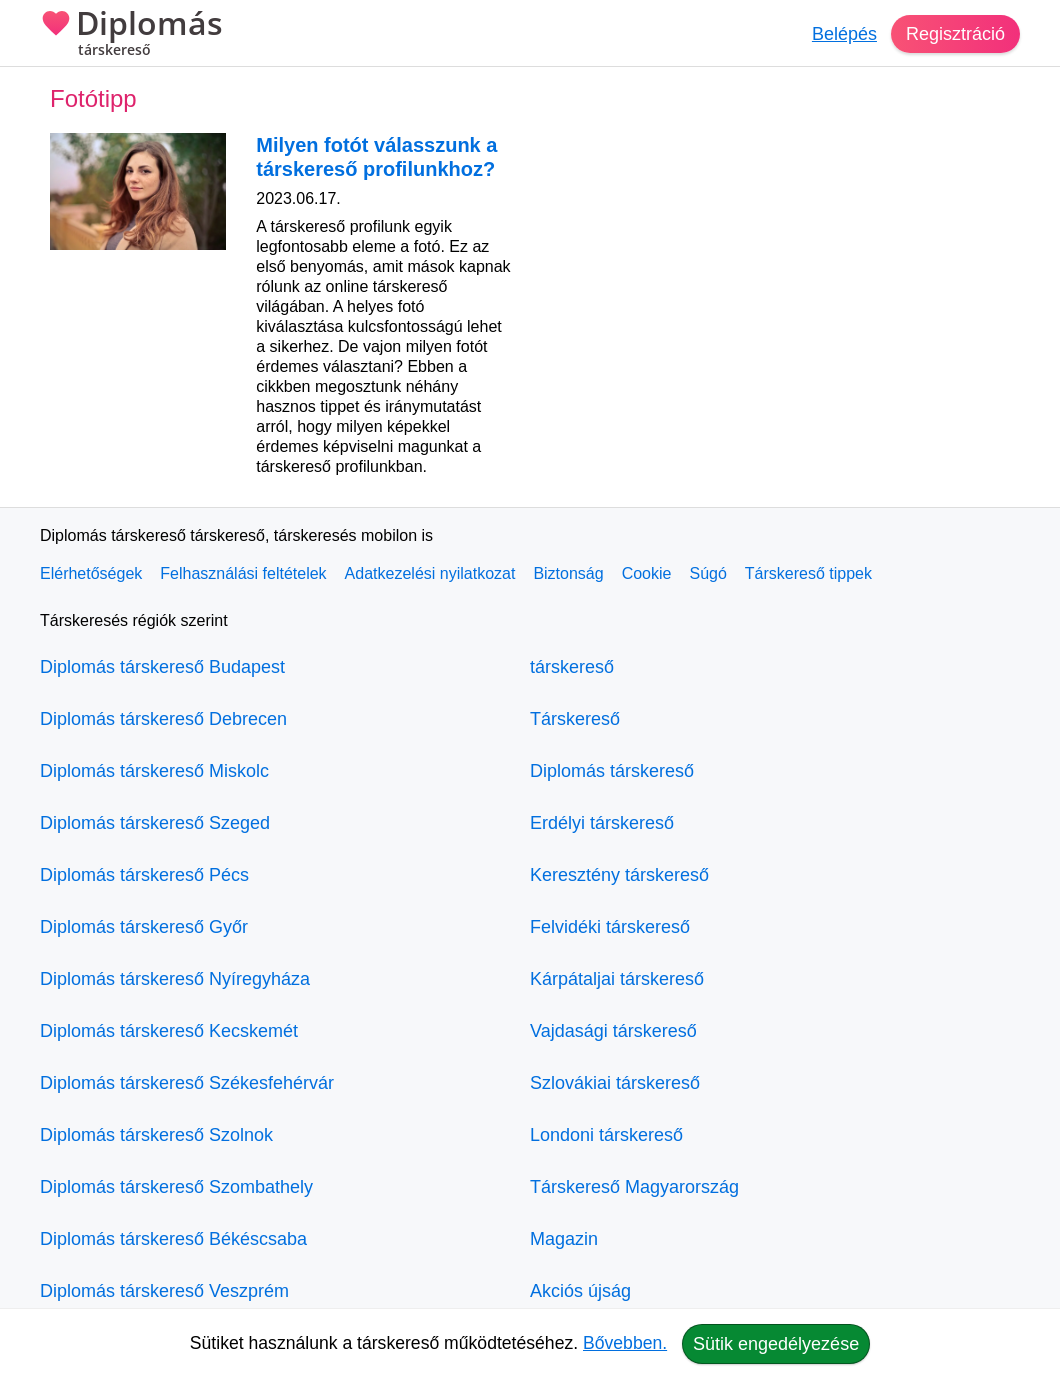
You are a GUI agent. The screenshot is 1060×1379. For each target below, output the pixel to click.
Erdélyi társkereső (602, 823)
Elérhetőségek (91, 573)
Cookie (647, 573)
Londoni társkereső (606, 1135)
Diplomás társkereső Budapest (162, 667)
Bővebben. (625, 1343)
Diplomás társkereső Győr (144, 927)
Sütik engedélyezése (776, 1344)
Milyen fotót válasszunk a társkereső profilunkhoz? (376, 157)
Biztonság (568, 573)
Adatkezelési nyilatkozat (430, 573)
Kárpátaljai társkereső (617, 979)
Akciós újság (580, 1291)
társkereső (572, 667)
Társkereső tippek (808, 573)
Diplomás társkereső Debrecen (163, 719)
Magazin (564, 1239)
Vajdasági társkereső (613, 1031)
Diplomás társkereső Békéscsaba (173, 1239)
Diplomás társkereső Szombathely (176, 1187)
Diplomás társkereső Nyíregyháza (175, 979)
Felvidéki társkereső (610, 927)
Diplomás (131, 35)
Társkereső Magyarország (634, 1187)
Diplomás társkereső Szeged (155, 823)
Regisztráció (955, 34)
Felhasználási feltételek (243, 573)
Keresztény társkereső (619, 875)
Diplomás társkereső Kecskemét (169, 1031)
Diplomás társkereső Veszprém (164, 1291)
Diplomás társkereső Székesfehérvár (187, 1083)
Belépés (844, 34)
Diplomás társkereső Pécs (144, 875)
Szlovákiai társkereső (615, 1083)
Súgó (707, 573)
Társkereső (575, 719)
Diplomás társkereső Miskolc (154, 771)
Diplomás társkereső (612, 771)
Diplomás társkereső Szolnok (156, 1135)
